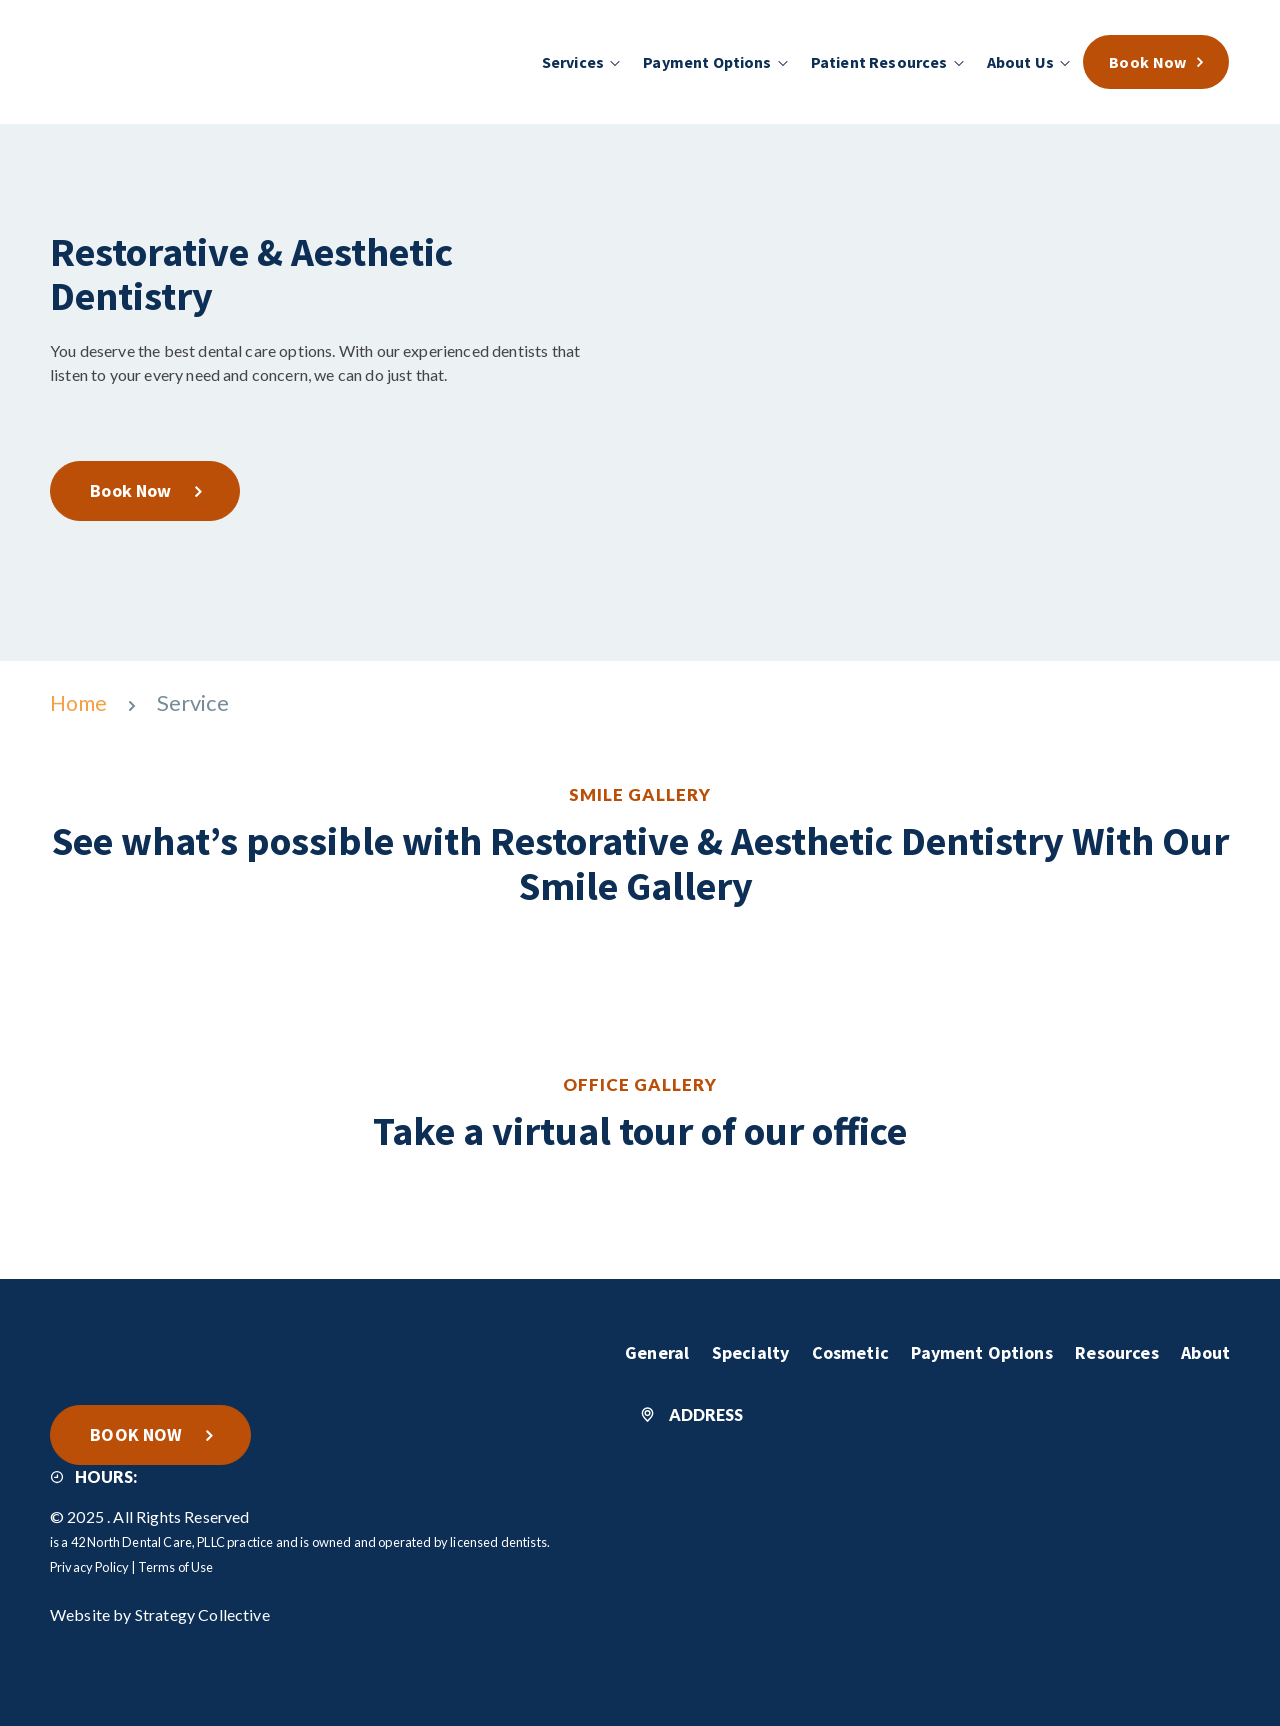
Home (81, 702)
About (1205, 1351)
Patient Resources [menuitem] (880, 62)
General (644, 1351)
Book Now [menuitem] (1149, 62)
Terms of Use (176, 1566)
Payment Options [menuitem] (709, 62)
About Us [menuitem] (1021, 62)
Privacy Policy (89, 1566)
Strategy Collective (202, 1613)
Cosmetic (842, 1351)
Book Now (133, 489)
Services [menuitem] (574, 62)
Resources (1114, 1351)
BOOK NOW (139, 1432)
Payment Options (976, 1351)
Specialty (740, 1351)
